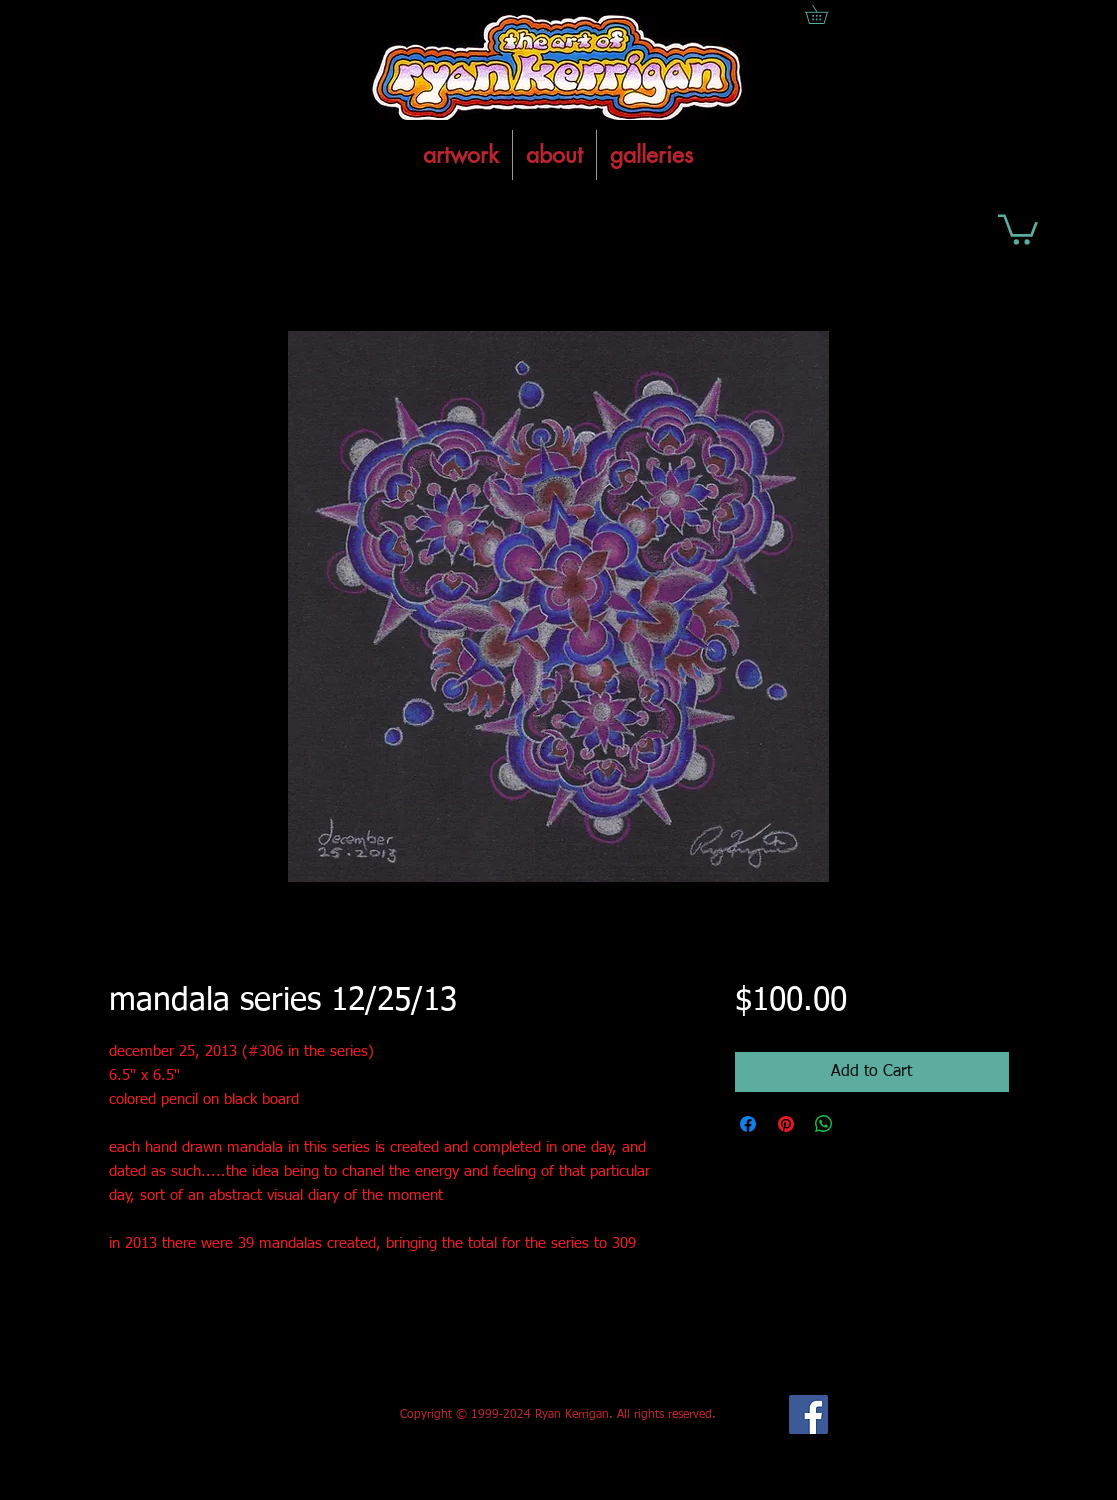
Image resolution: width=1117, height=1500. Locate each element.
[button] (1018, 228)
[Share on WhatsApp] (824, 1124)
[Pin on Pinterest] (786, 1124)
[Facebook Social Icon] (808, 1414)
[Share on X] (862, 1124)
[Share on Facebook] (748, 1124)
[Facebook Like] (257, 1415)
